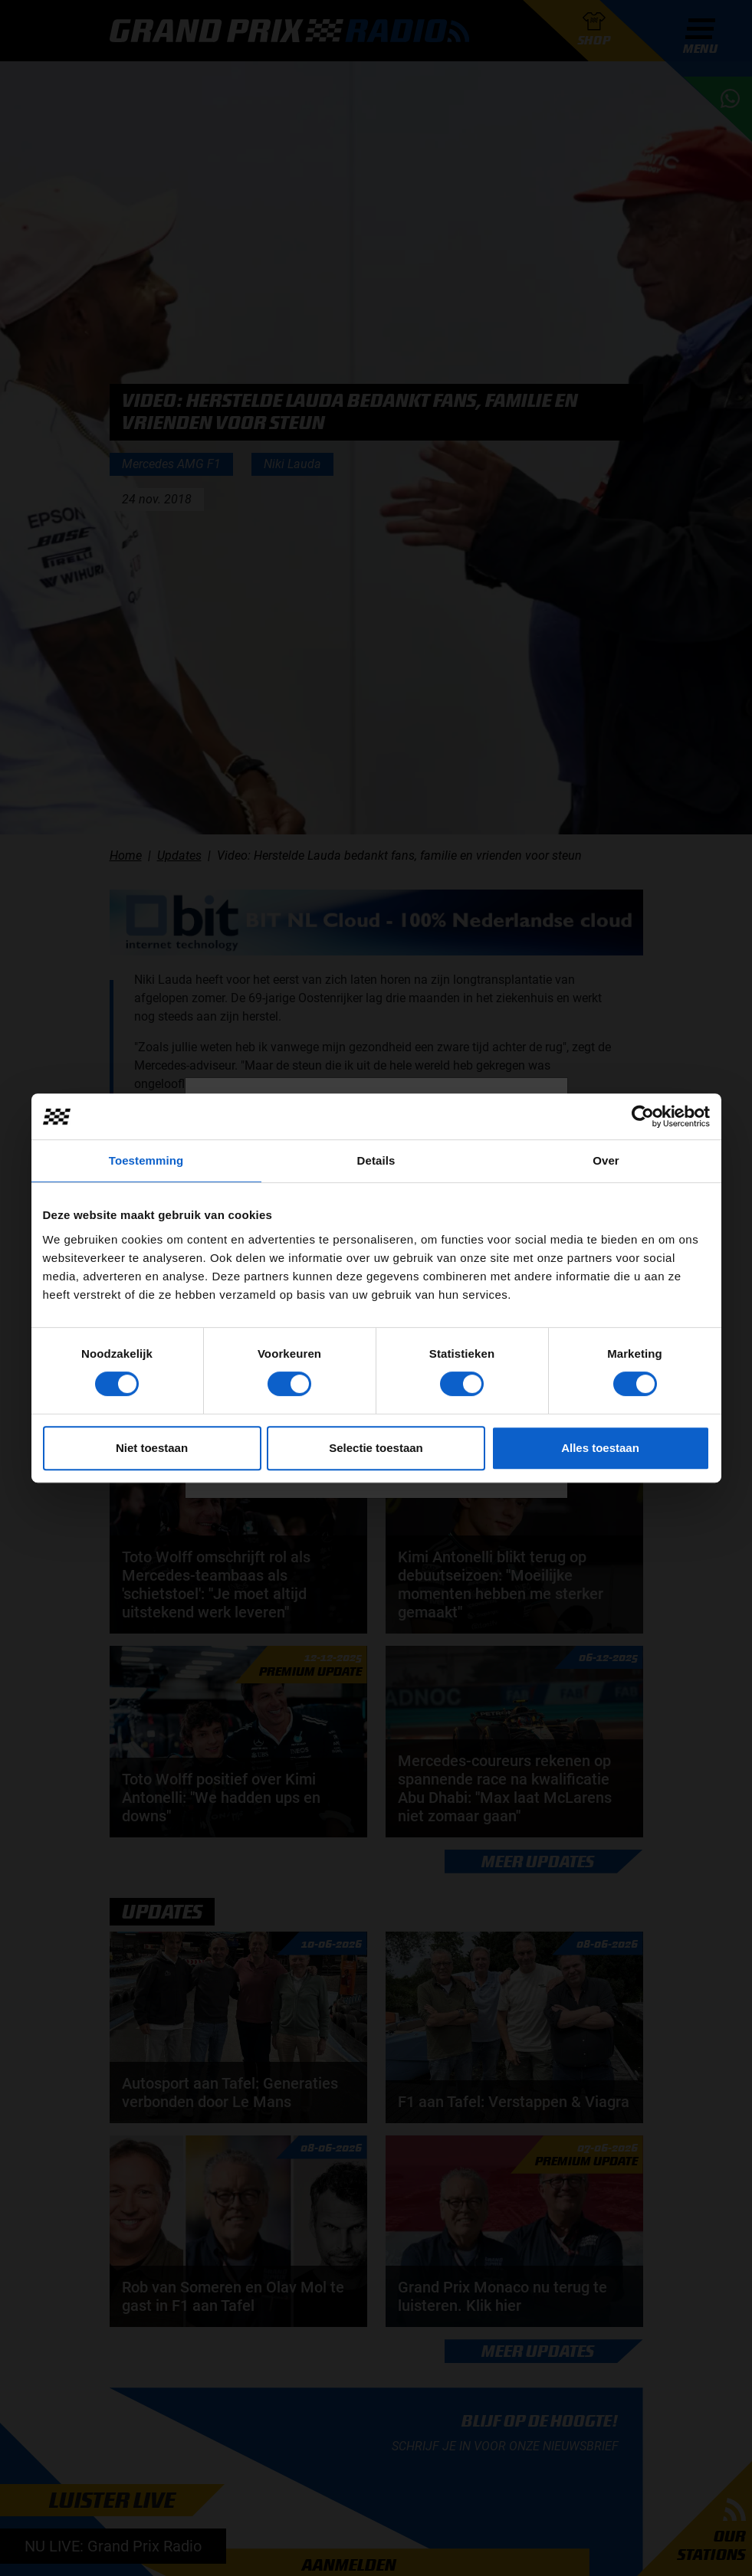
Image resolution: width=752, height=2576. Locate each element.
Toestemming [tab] (146, 1160)
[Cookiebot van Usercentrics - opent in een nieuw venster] (643, 1116)
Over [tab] (606, 1160)
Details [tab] (376, 1160)
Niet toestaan (152, 1447)
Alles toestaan (600, 1447)
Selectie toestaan (376, 1447)
